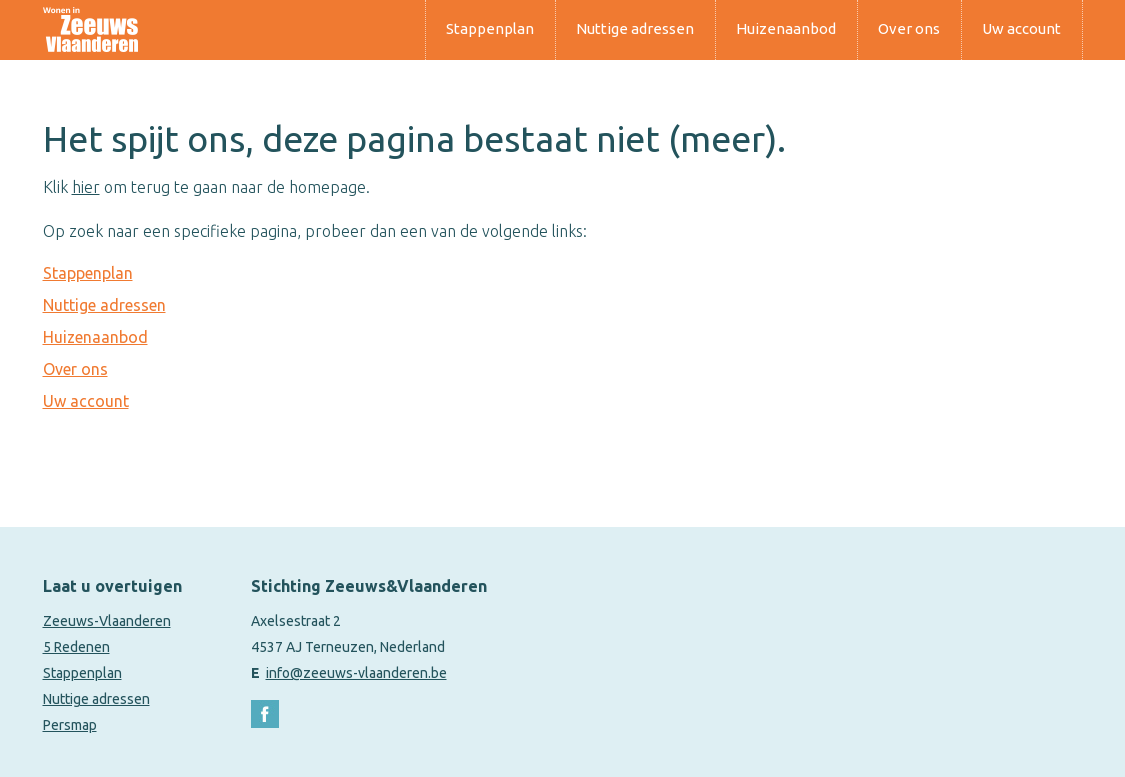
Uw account (1021, 28)
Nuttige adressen (635, 28)
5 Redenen (76, 647)
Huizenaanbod (786, 28)
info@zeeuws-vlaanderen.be (356, 673)
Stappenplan (490, 28)
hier (86, 187)
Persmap (70, 725)
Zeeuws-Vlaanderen (107, 621)
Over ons (909, 28)
